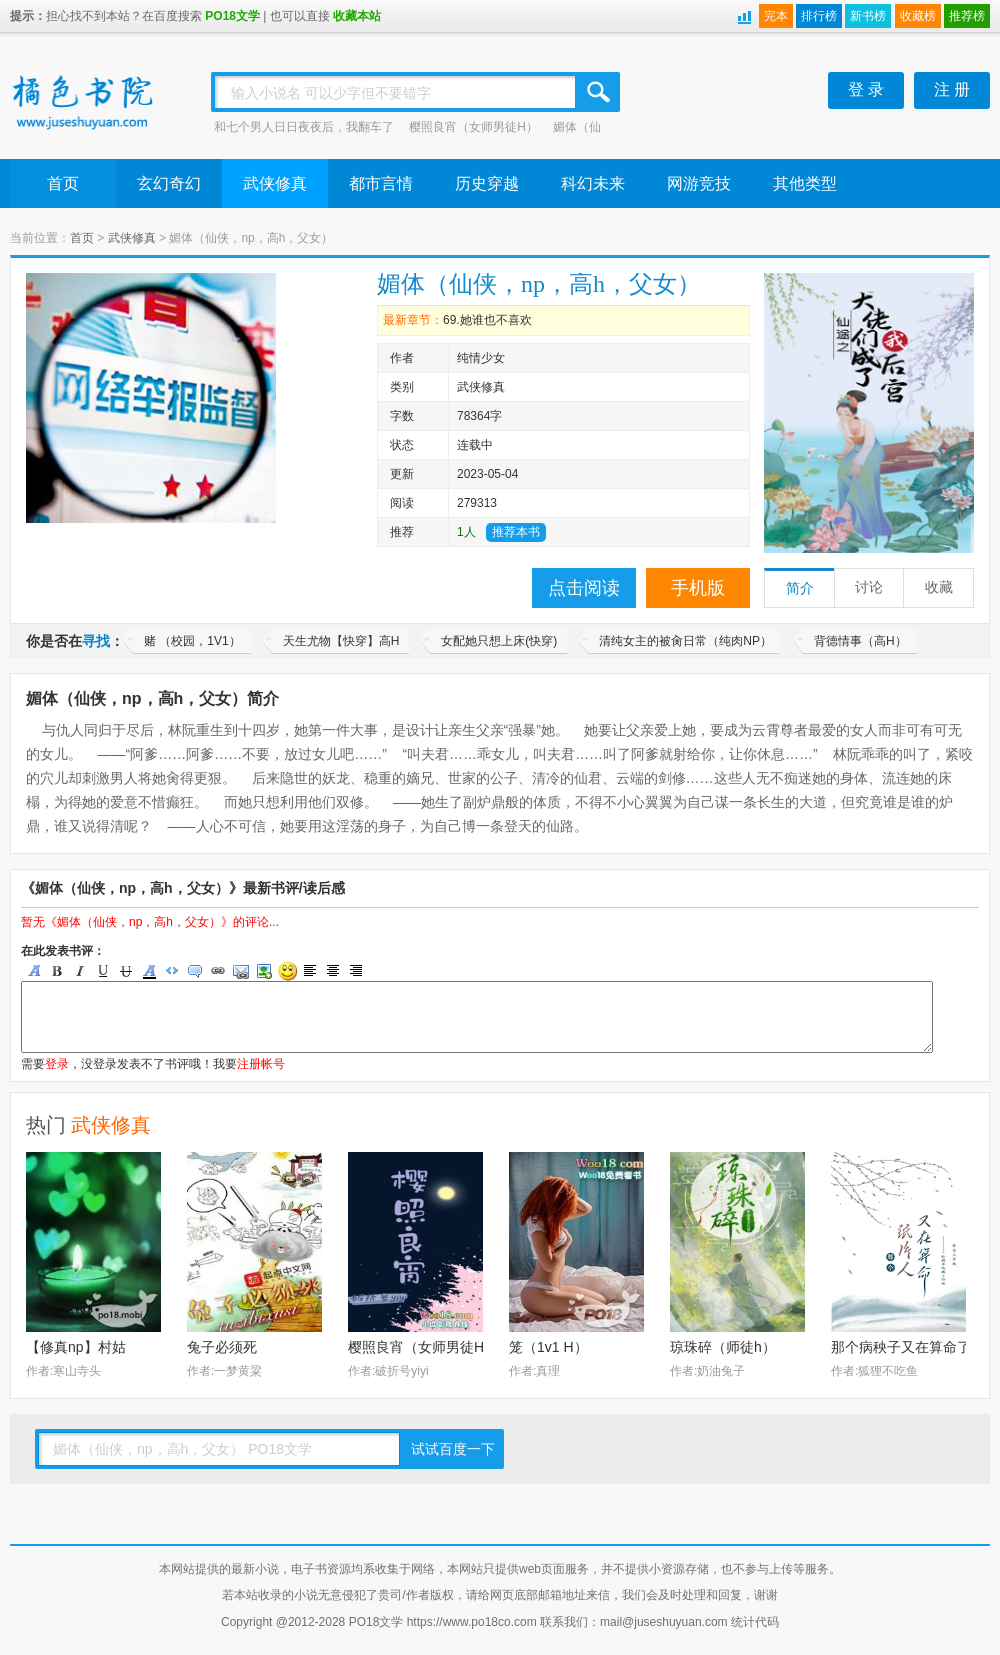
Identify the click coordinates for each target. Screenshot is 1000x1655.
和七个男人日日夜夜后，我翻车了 (304, 127)
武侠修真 (275, 183)
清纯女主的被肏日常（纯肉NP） (685, 641)
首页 (63, 183)
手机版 (698, 588)
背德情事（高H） (860, 641)
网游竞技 (699, 183)
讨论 (869, 587)
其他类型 (805, 183)
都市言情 (381, 183)
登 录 (866, 89)
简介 (800, 588)
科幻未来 (593, 183)
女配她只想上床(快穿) (499, 641)
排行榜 (819, 16)
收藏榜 (918, 16)
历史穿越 (487, 183)
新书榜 (868, 16)
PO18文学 (232, 16)
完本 (776, 16)
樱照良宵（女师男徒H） (473, 127)
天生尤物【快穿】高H (341, 641)
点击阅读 (584, 588)
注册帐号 (261, 1064)
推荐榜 (967, 16)
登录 (57, 1064)
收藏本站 (357, 16)
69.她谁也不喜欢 (487, 320)
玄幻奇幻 (169, 183)
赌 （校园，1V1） (192, 641)
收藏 (939, 587)
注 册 (952, 89)
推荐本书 (516, 532)
